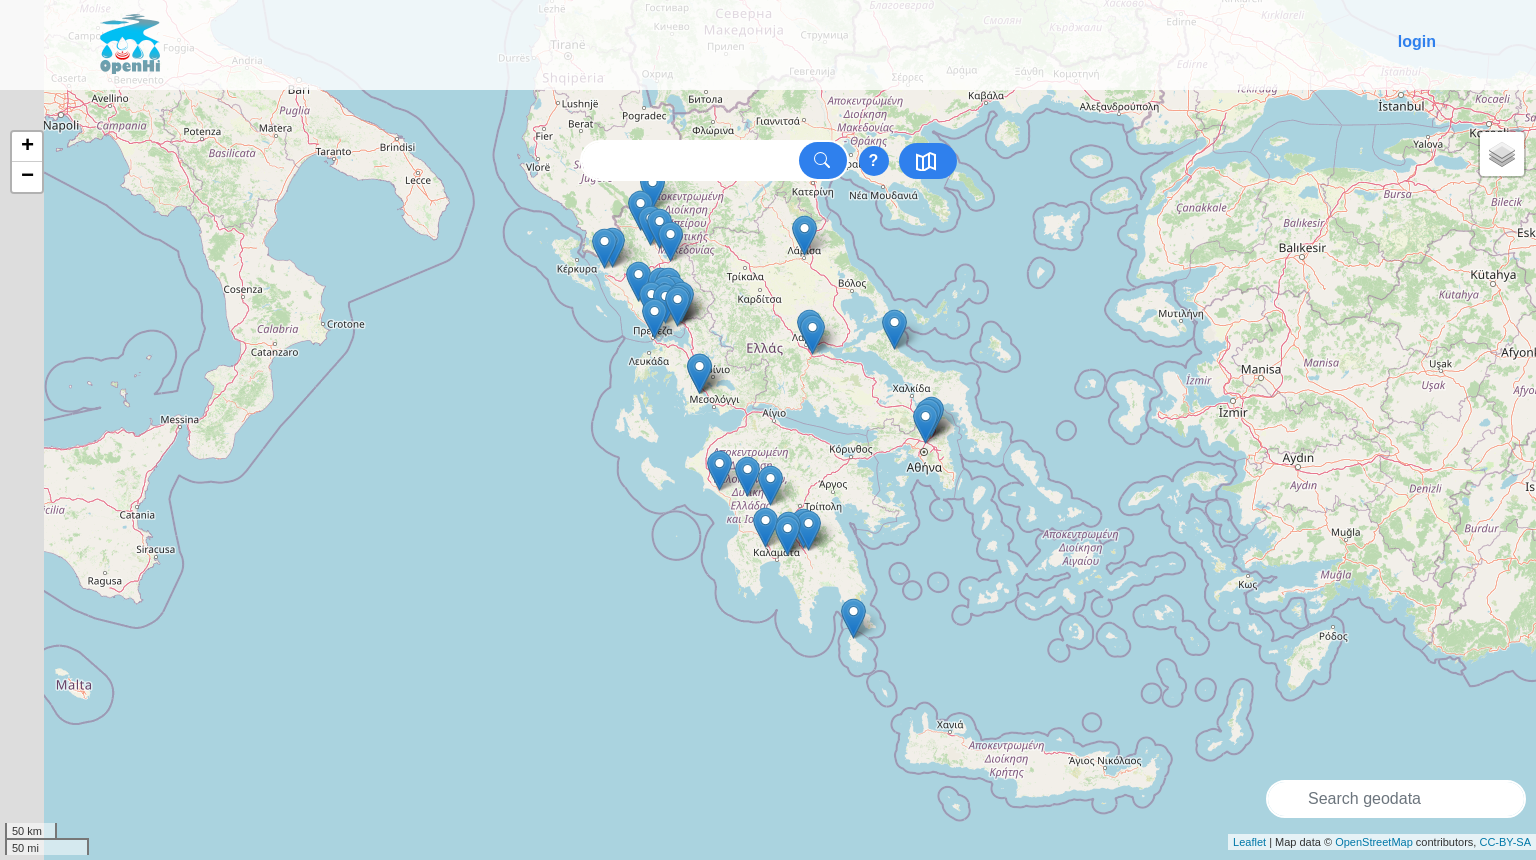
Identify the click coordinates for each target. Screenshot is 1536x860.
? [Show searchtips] (874, 160)
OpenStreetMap (1374, 842)
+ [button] (27, 147)
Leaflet (1249, 842)
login (1417, 41)
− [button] (27, 177)
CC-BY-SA (1505, 842)
